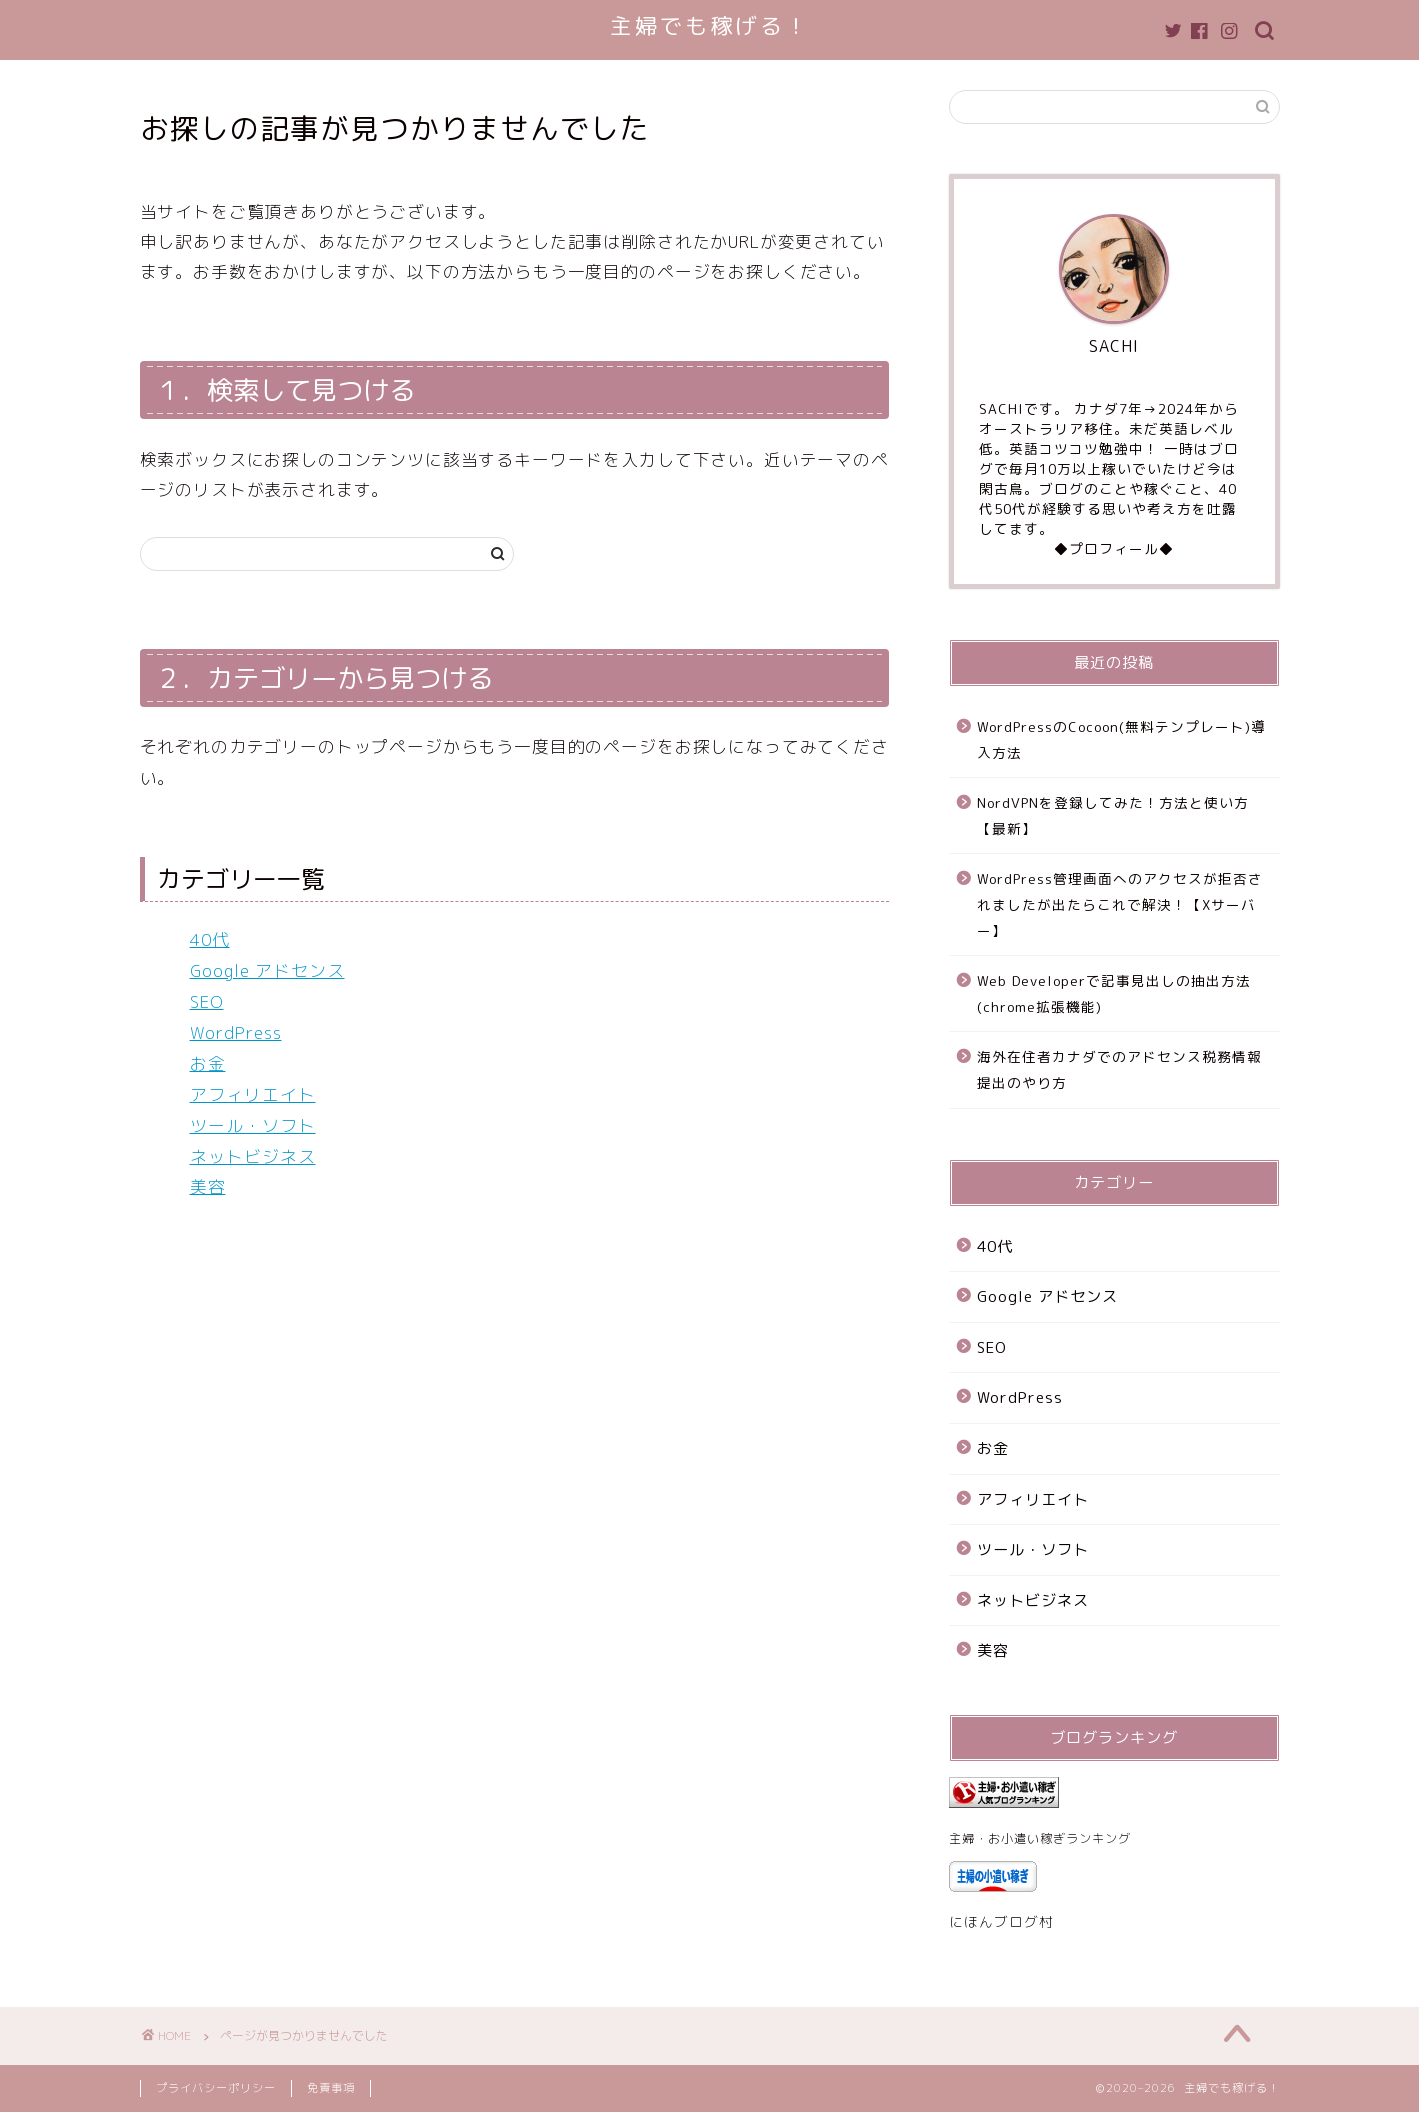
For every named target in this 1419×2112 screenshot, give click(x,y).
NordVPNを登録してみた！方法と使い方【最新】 (1113, 815)
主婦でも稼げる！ (710, 25)
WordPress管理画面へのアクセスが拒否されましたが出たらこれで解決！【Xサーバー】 (1120, 904)
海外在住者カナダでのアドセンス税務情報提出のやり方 (1119, 1069)
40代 (210, 939)
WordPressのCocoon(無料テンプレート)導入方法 (1121, 739)
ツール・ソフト (253, 1125)
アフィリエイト (253, 1094)
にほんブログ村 (1001, 1921)
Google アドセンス (267, 970)
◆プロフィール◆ (1114, 548)
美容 (208, 1186)
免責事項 (331, 2088)
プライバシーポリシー (216, 2088)
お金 (208, 1063)
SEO (207, 1001)
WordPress (236, 1032)
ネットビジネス (253, 1156)
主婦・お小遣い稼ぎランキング (1040, 1838)
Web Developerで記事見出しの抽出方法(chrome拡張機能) (1114, 993)
